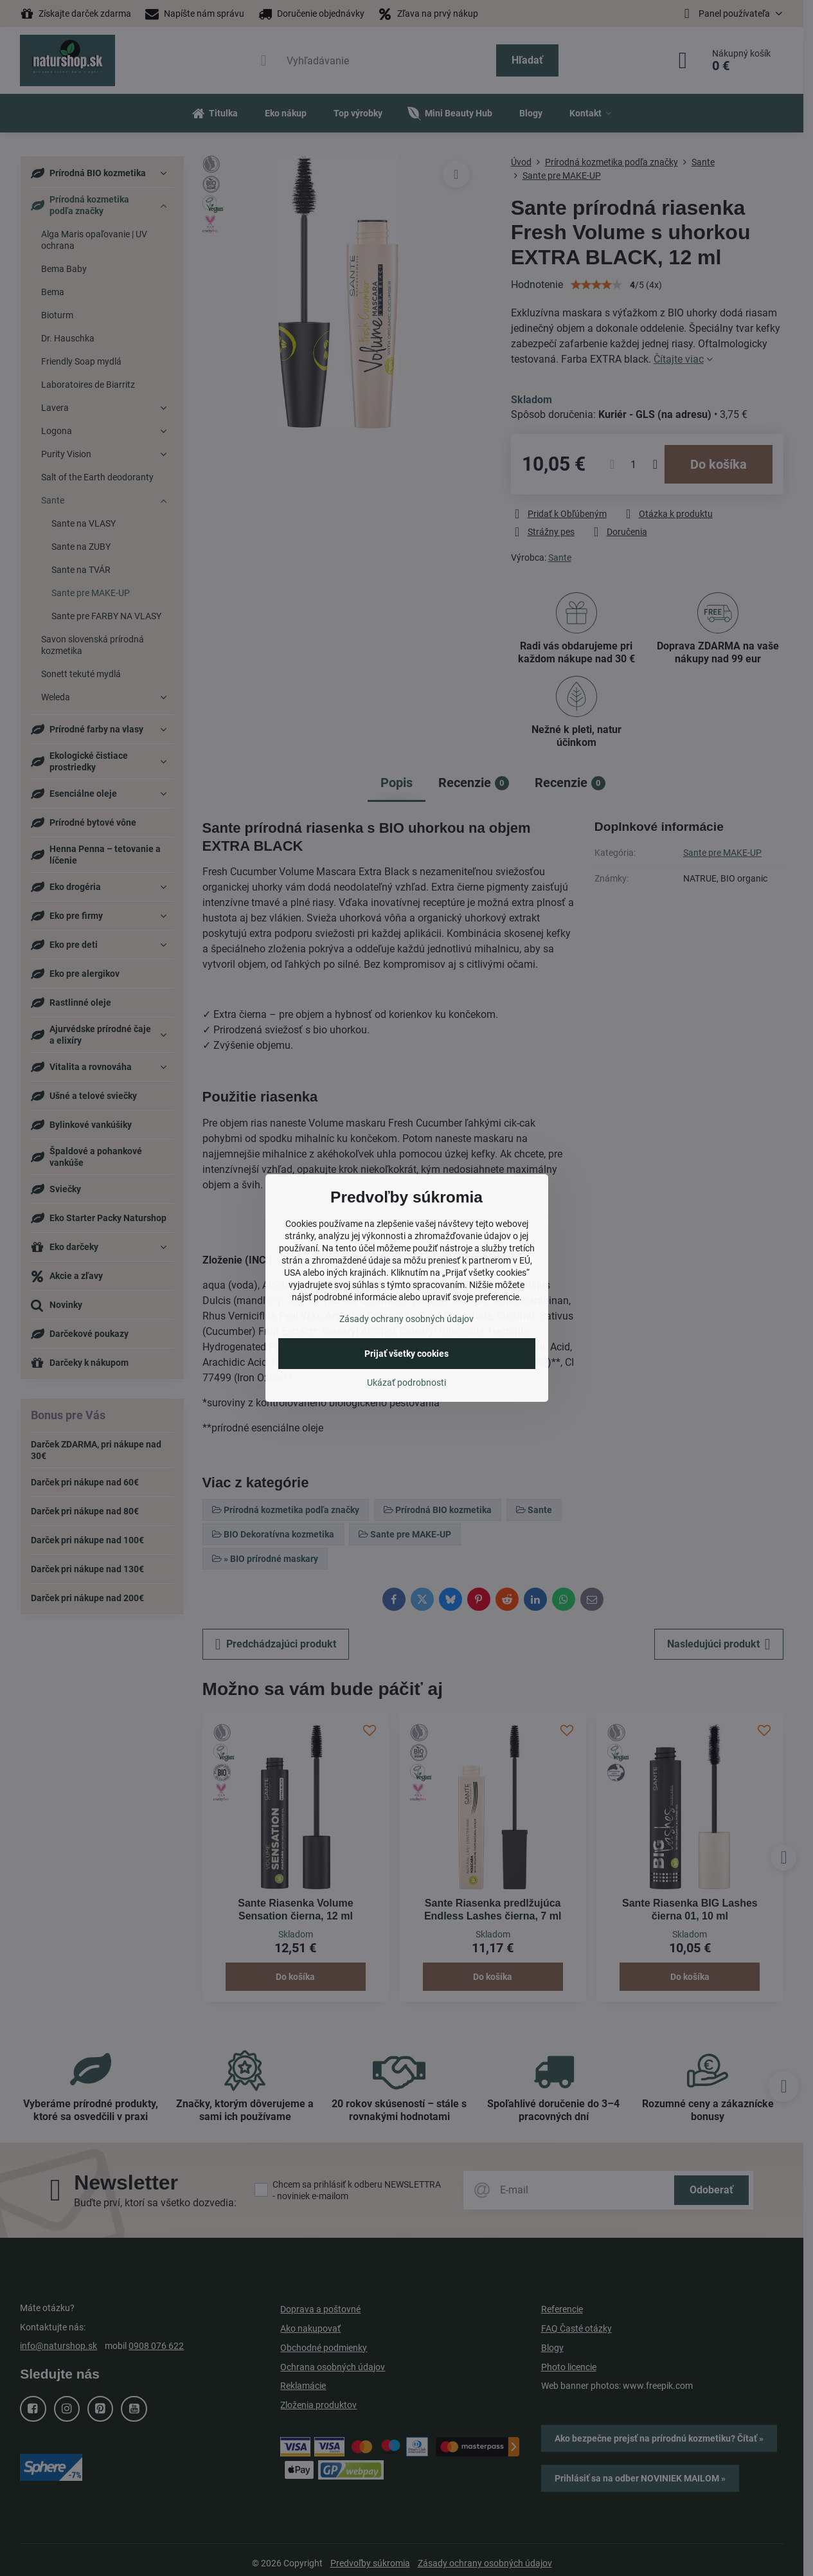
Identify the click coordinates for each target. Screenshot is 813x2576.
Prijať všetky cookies (406, 1353)
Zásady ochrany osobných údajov (406, 1319)
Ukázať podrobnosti (406, 1382)
